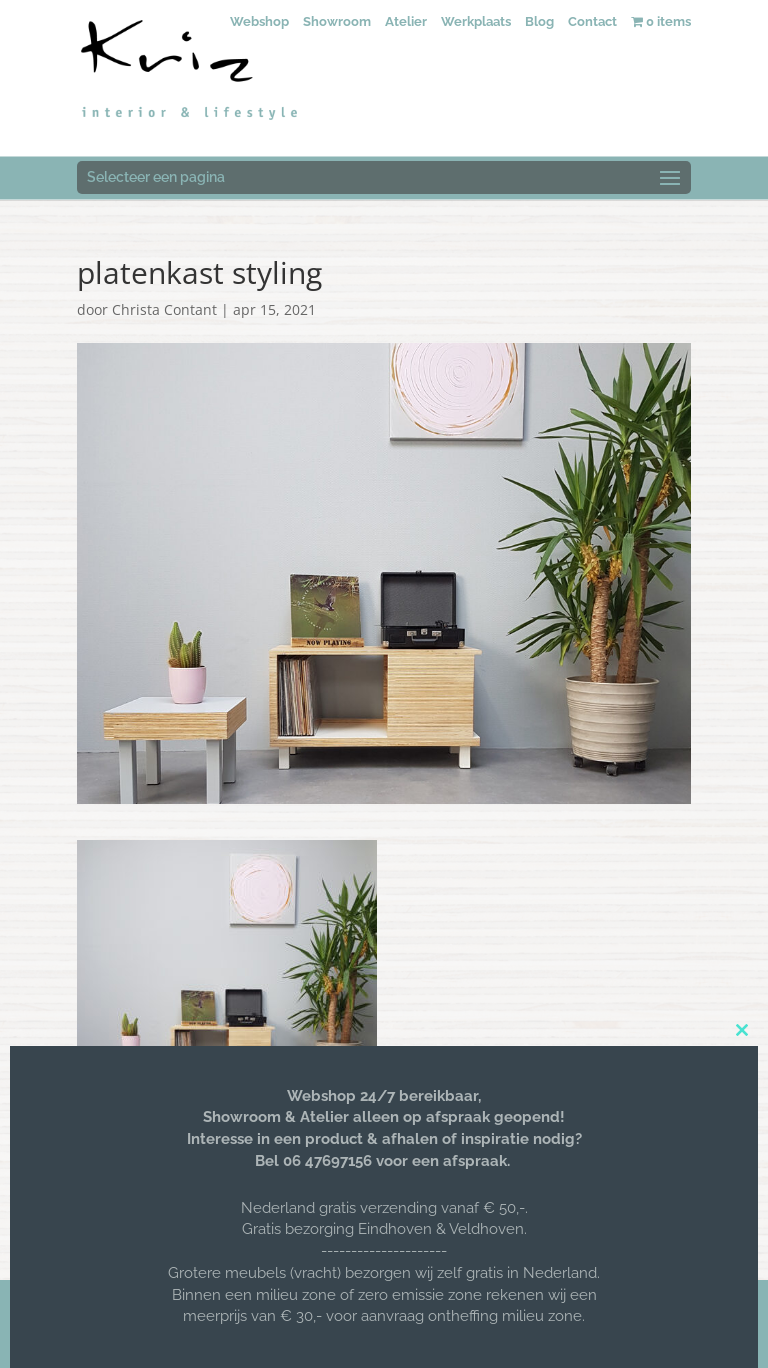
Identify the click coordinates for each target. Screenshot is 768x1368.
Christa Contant (164, 309)
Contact (592, 21)
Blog (539, 21)
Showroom (337, 21)
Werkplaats (476, 21)
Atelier (406, 21)
